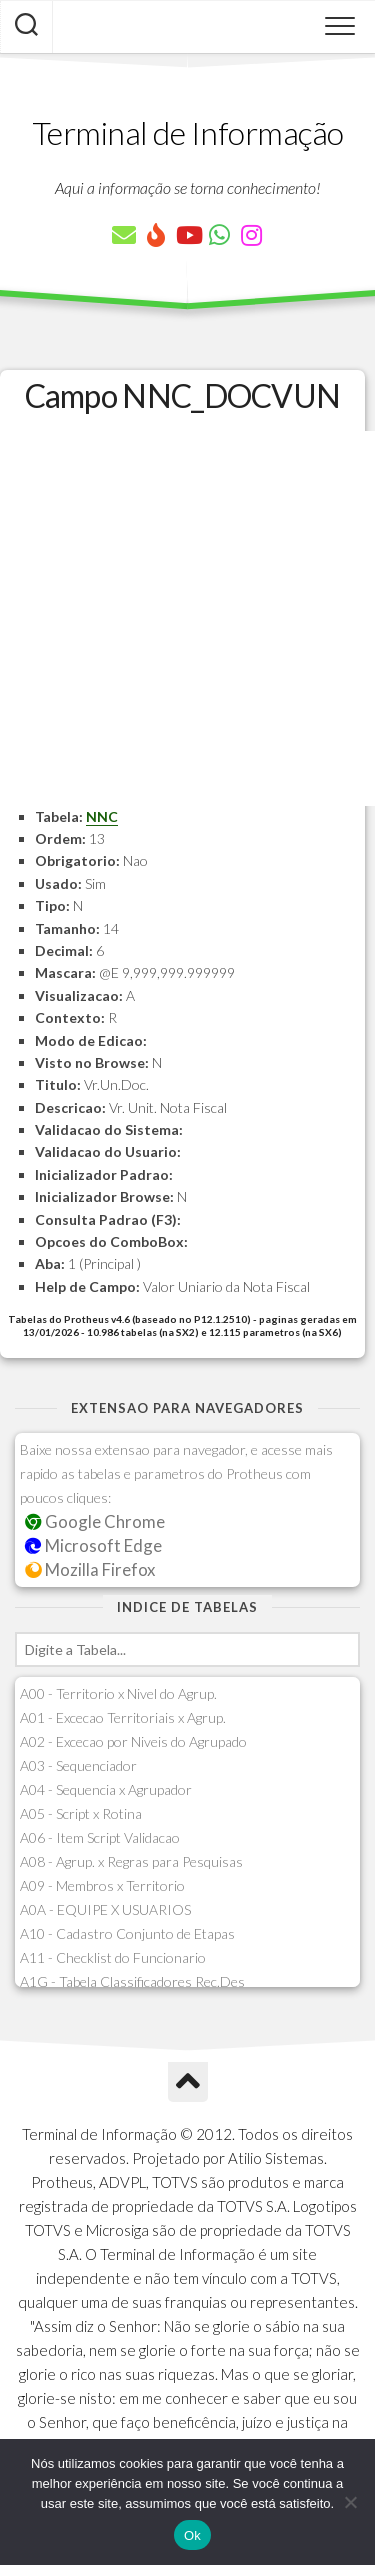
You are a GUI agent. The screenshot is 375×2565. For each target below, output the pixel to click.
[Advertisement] (187, 618)
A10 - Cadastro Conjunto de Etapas (127, 1933)
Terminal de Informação (188, 132)
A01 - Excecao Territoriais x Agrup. (123, 1717)
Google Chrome (95, 1521)
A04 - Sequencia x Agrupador (106, 1789)
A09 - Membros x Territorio (102, 1885)
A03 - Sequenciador (78, 1765)
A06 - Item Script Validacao (100, 1837)
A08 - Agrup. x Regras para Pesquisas (131, 1861)
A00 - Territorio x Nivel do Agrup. (118, 1693)
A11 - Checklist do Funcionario (113, 1957)
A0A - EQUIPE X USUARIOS (105, 1909)
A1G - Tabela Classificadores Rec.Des (132, 1981)
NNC (102, 816)
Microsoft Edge (93, 1545)
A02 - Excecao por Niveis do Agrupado (133, 1741)
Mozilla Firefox (90, 1569)
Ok (192, 2535)
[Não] (350, 2502)
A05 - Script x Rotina (81, 1813)
